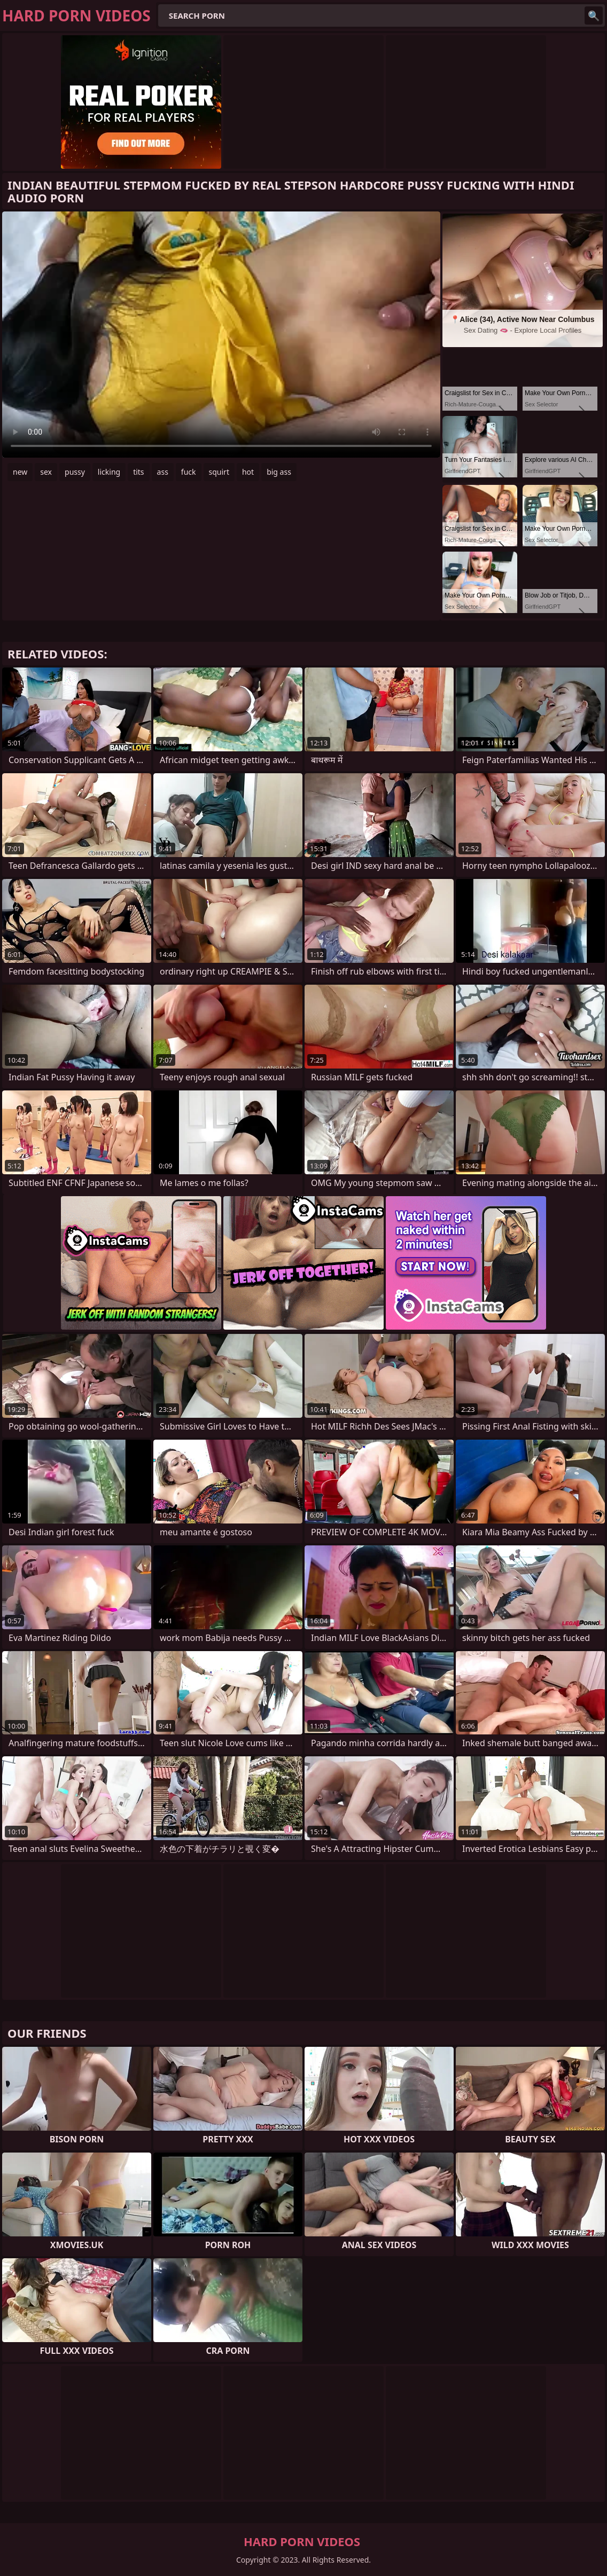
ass (162, 472)
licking (109, 472)
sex (46, 472)
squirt (219, 472)
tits (138, 472)
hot (248, 472)
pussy (75, 472)
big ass (279, 472)
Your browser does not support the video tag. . (221, 334)
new (20, 472)
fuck (188, 472)
